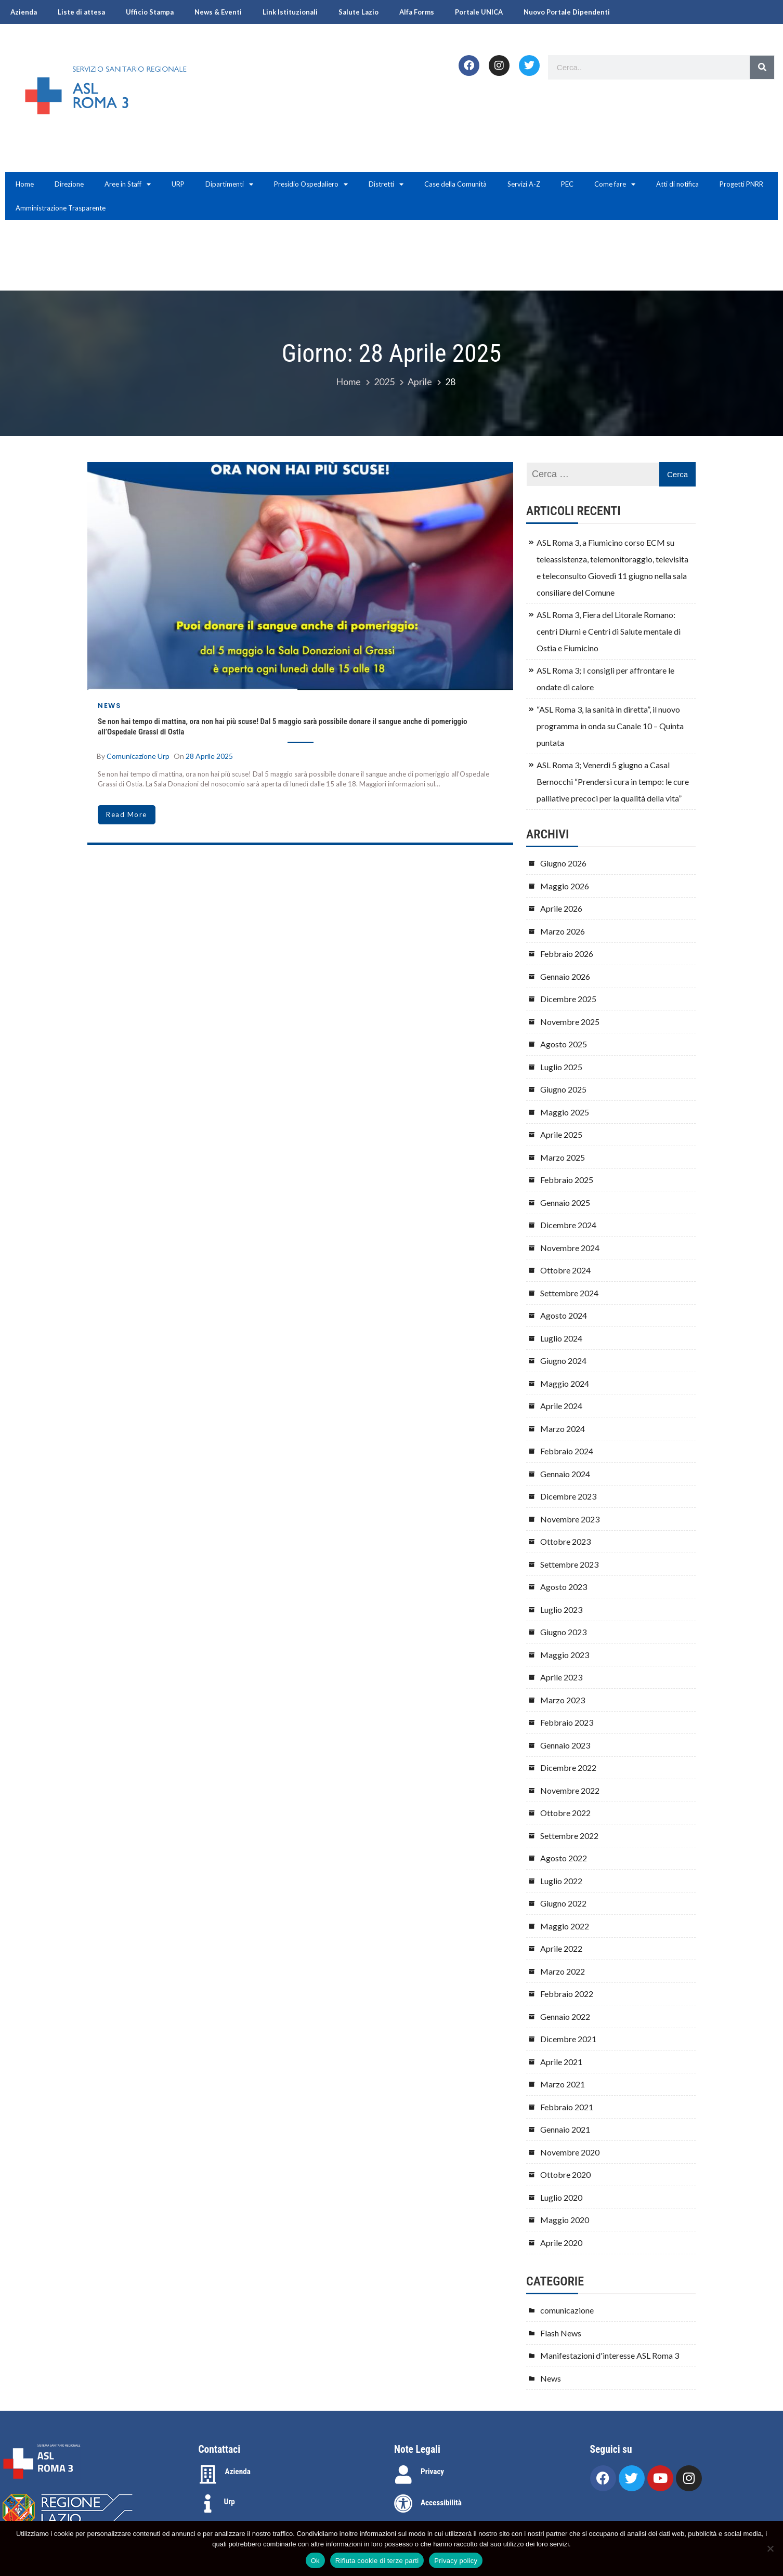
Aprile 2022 (561, 1948)
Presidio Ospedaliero (311, 184)
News (109, 706)
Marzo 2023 (562, 1700)
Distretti (386, 184)
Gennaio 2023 (565, 1745)
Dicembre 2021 (568, 2039)
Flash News (560, 2333)
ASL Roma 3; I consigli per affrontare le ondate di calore (605, 678)
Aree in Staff (128, 184)
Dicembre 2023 (568, 1496)
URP (178, 184)
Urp (229, 2501)
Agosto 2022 (563, 1858)
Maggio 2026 (564, 886)
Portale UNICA (479, 12)
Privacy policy (455, 2561)
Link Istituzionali (290, 12)
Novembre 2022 (569, 1790)
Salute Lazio (358, 12)
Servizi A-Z (523, 184)
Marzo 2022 (562, 1971)
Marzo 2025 (562, 1157)
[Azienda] (208, 2474)
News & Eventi (218, 12)
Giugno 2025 (563, 1089)
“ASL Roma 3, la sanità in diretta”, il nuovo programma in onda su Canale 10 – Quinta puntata (610, 725)
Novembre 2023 (569, 1519)
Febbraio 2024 (566, 1451)
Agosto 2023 (563, 1587)
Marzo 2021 (562, 2084)
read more (126, 814)
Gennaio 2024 (565, 1474)
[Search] (762, 67)
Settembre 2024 (569, 1293)
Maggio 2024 (564, 1383)
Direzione (69, 184)
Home (25, 184)
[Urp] (208, 2503)
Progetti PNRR (741, 184)
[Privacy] (403, 2474)
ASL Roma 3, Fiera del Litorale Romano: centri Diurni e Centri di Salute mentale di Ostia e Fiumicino (609, 631)
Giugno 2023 (563, 1632)
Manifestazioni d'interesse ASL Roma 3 (609, 2355)
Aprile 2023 (561, 1677)
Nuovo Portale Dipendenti (567, 12)
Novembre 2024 (569, 1248)
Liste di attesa (81, 12)
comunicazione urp (138, 756)
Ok (315, 2561)
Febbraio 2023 (566, 1722)
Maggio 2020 (564, 2220)
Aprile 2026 (561, 908)
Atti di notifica (677, 184)
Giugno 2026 (563, 863)
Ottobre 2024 (565, 1270)
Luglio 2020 (561, 2197)
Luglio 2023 (561, 1609)
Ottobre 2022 (565, 1813)
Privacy (432, 2471)
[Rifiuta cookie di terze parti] (770, 2548)
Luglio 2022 (561, 1881)
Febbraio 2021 (566, 2107)
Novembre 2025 (569, 1022)
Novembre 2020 (569, 2152)
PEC (567, 184)
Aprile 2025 (561, 1134)
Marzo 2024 (562, 1429)
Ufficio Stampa (150, 12)
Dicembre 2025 (568, 999)
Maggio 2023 (564, 1655)
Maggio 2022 (564, 1926)
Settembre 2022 (569, 1836)
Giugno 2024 (563, 1360)
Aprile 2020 (561, 2243)
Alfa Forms (416, 12)
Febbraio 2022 (566, 1994)
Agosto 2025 (563, 1044)
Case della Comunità (455, 184)
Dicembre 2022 (568, 1767)
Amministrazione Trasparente (61, 208)
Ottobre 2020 (565, 2174)
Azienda (23, 12)
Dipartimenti (229, 184)
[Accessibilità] (403, 2503)
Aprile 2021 (561, 2062)
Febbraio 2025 (566, 1180)
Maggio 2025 (564, 1112)
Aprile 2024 (561, 1406)
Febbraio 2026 (566, 953)
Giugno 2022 (563, 1903)
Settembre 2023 (569, 1564)
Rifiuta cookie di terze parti (377, 2561)
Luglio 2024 (561, 1338)
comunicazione (567, 2310)
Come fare (614, 184)
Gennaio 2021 (565, 2129)
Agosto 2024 (563, 1315)
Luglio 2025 (561, 1067)
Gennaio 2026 (565, 976)
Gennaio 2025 (565, 1202)
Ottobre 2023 (565, 1541)
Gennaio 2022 (565, 2016)
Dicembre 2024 (568, 1225)
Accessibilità (441, 2502)
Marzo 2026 (562, 931)
